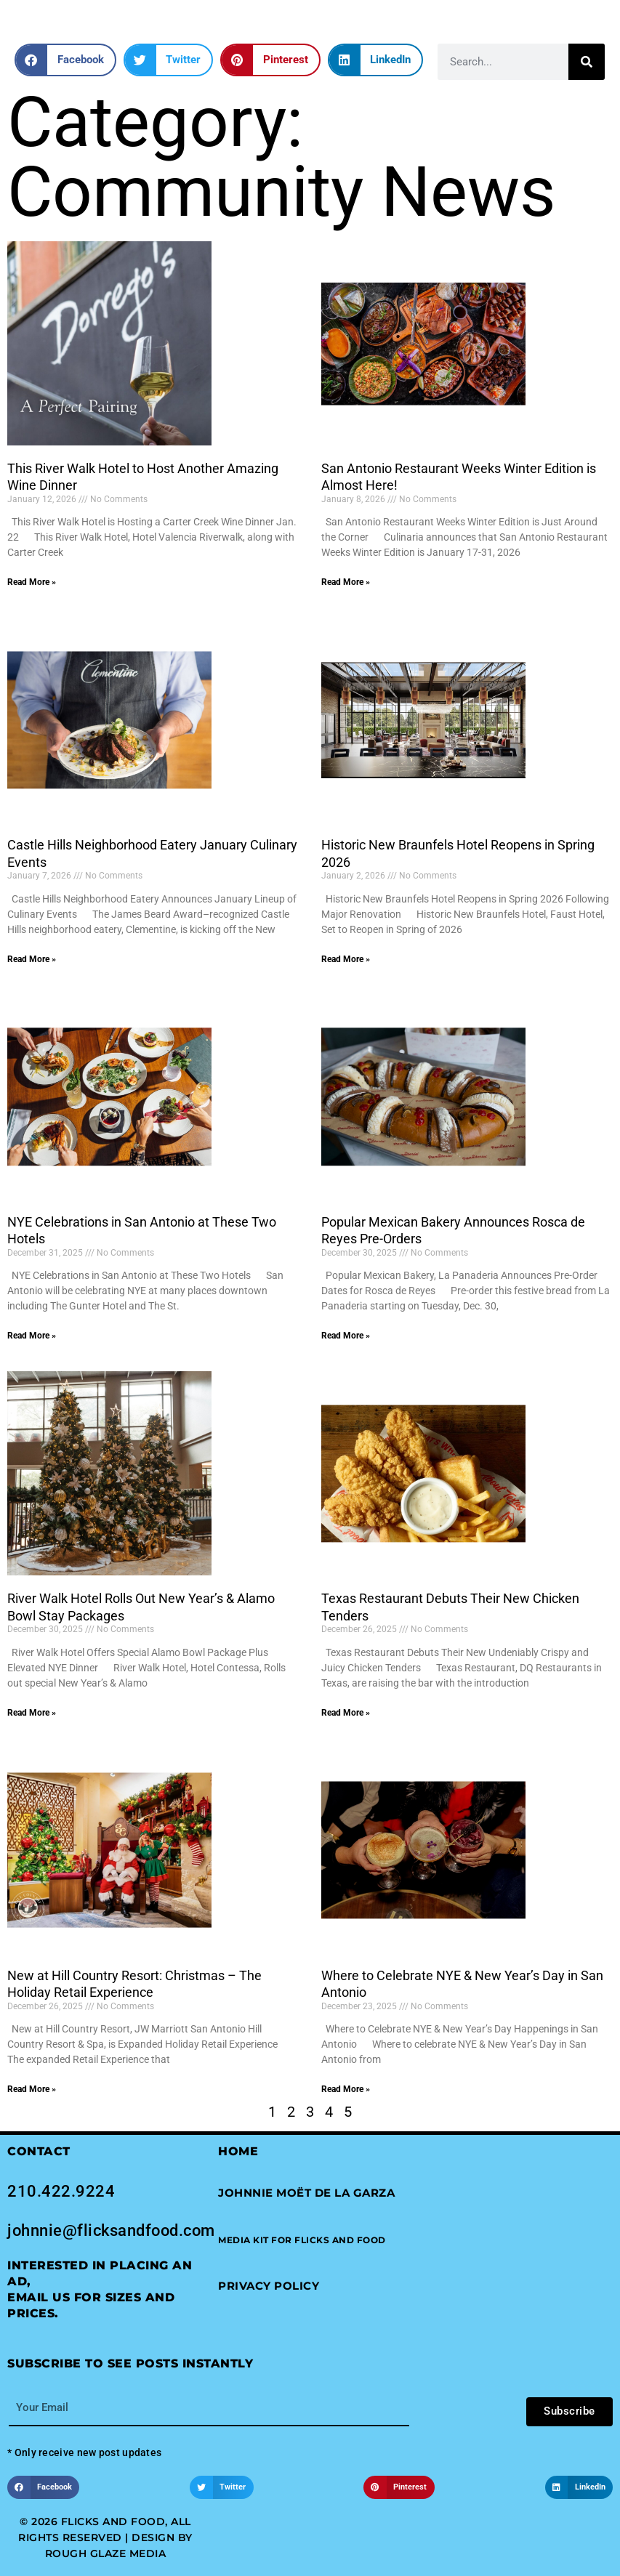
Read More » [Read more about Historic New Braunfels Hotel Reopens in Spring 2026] (345, 959)
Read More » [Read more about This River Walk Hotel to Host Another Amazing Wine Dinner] (31, 582)
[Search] (586, 62)
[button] (65, 60)
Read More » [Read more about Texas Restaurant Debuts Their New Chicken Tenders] (345, 1713)
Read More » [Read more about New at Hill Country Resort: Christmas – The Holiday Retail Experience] (31, 2089)
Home (238, 2151)
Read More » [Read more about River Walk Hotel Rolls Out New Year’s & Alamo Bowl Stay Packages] (31, 1713)
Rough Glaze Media (105, 2553)
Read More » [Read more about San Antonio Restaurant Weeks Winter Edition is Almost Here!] (345, 582)
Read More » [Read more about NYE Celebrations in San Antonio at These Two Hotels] (31, 1336)
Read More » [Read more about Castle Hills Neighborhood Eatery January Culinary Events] (31, 959)
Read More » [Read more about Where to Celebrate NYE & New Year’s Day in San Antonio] (345, 2089)
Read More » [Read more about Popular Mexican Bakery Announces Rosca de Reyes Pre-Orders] (345, 1336)
